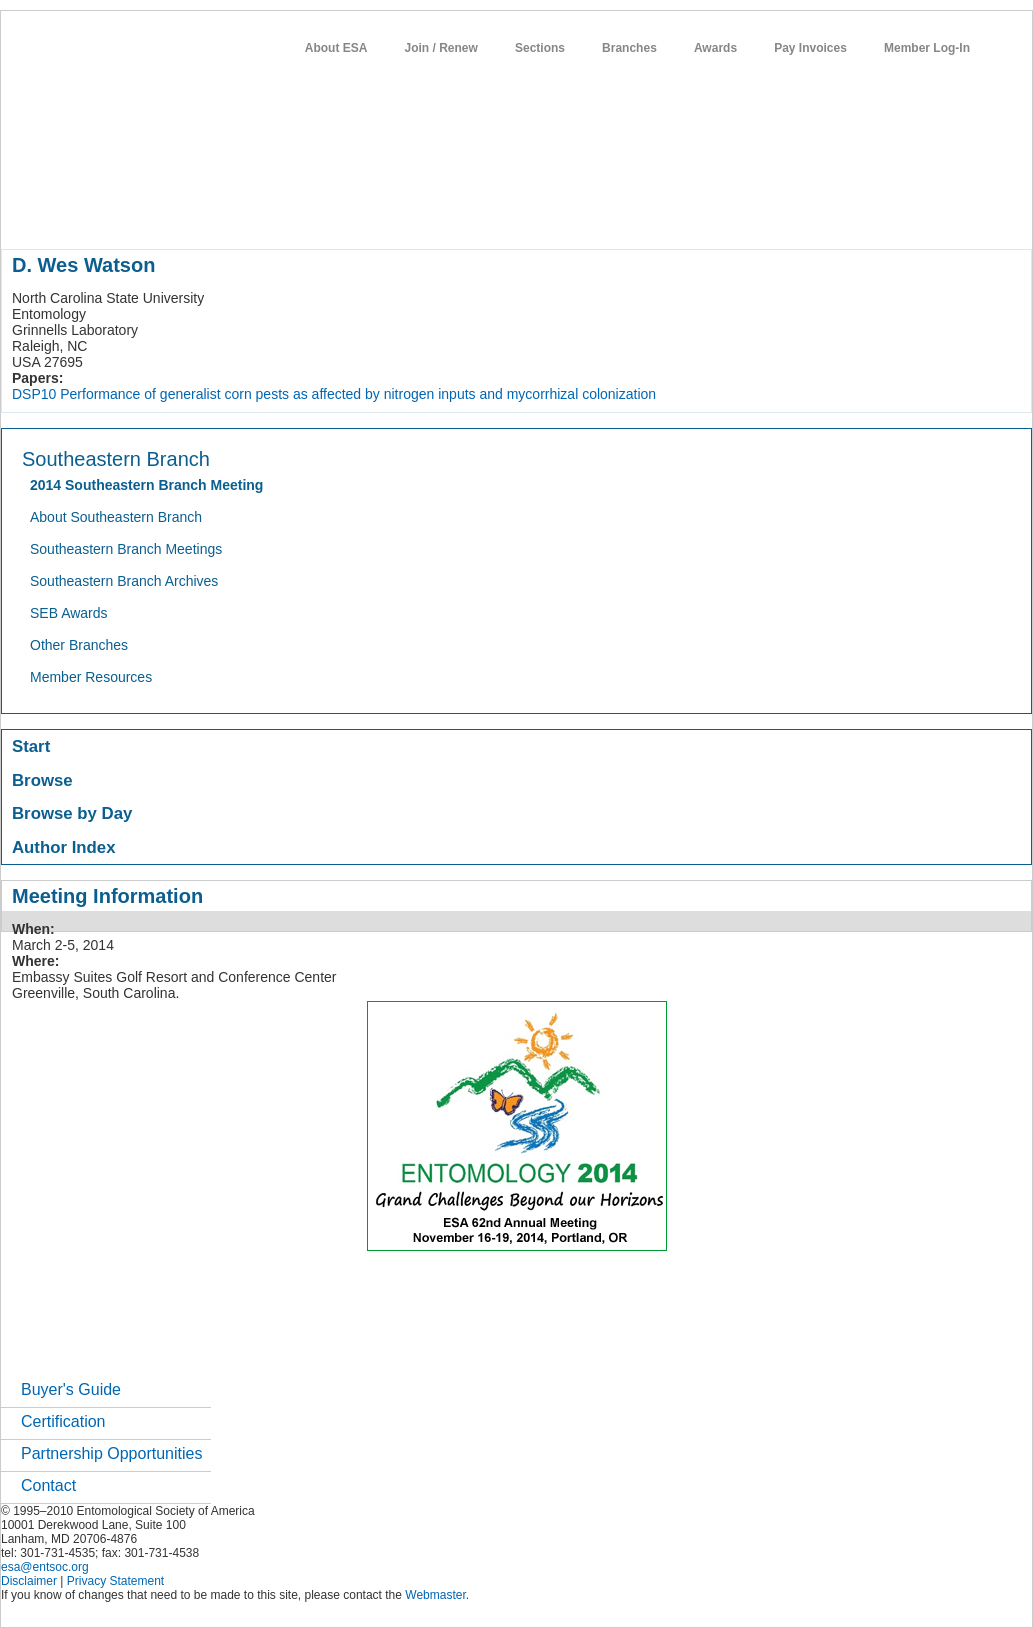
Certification (63, 1421)
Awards (715, 48)
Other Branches (79, 645)
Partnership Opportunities (111, 1453)
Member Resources (91, 677)
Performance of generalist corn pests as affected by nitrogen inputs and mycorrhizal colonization (358, 394)
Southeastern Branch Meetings (126, 549)
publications (421, 214)
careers (668, 214)
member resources (235, 214)
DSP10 (34, 394)
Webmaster (435, 1595)
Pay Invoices (810, 48)
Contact (48, 1485)
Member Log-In (927, 48)
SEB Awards (69, 613)
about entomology (108, 214)
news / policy (516, 214)
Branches (629, 48)
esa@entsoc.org (45, 1567)
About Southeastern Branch (116, 517)
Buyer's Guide (71, 1389)
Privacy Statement (115, 1581)
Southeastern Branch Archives (124, 581)
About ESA (336, 48)
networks (738, 214)
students (600, 214)
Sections (540, 48)
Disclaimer (29, 1581)
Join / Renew (441, 48)
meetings (337, 214)
